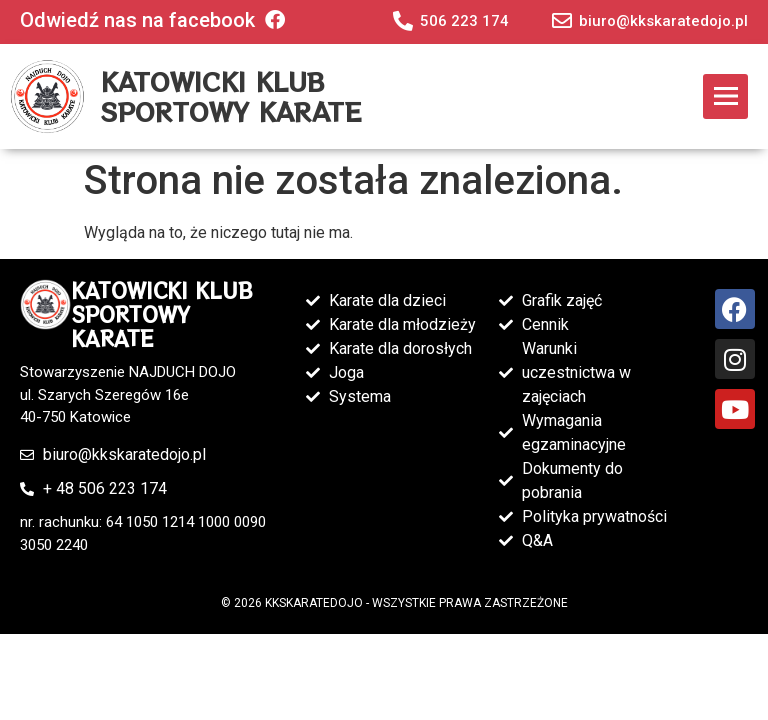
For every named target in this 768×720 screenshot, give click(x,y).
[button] (725, 96)
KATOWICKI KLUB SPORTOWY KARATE (231, 96)
